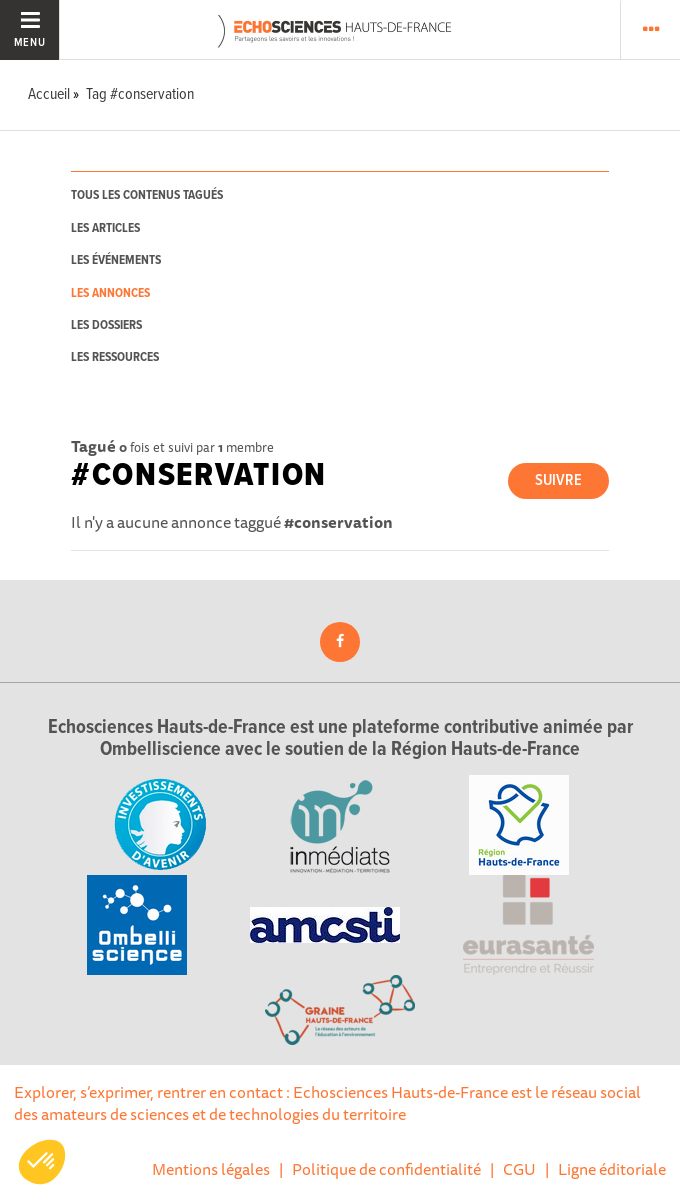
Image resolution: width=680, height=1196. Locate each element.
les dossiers (106, 325)
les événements (116, 260)
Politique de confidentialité (386, 1169)
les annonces (110, 293)
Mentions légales (211, 1169)
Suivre (558, 480)
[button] (42, 1162)
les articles (105, 228)
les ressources (115, 357)
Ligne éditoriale (612, 1169)
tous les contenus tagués (147, 195)
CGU (519, 1169)
